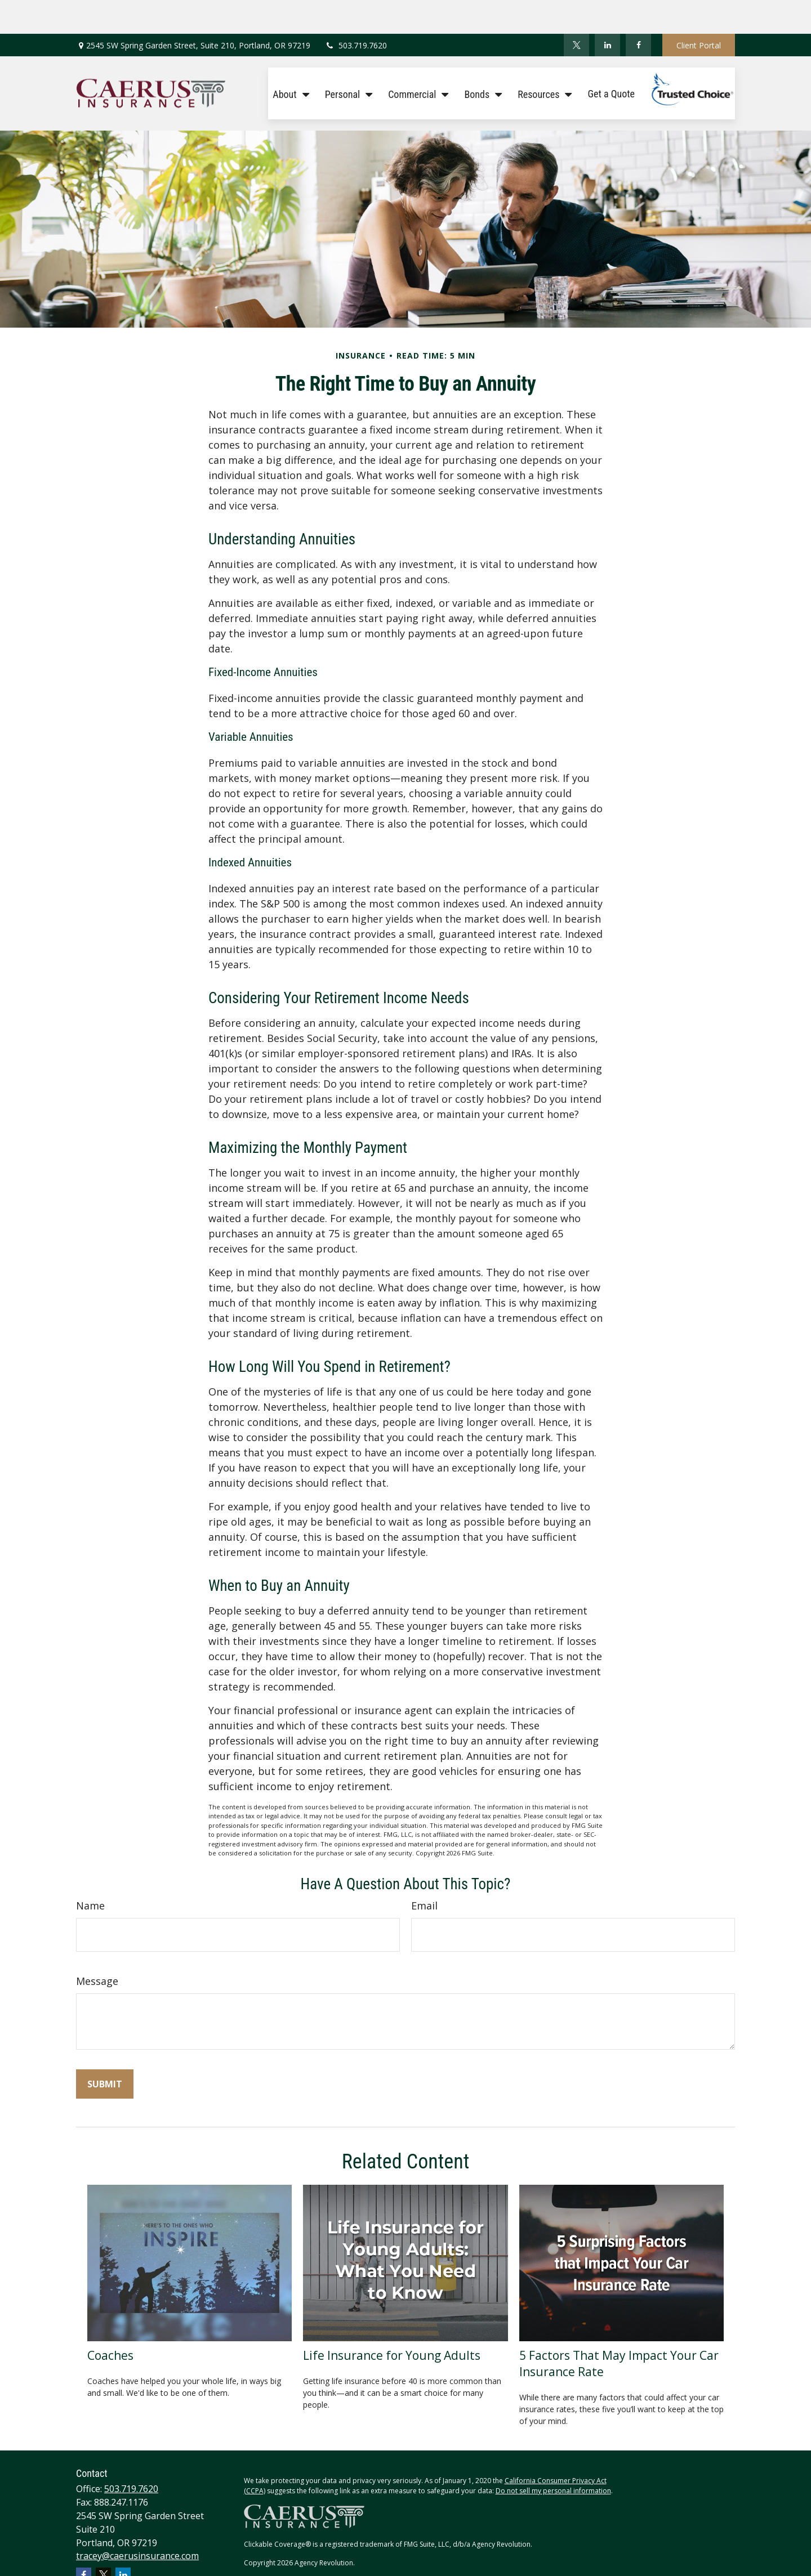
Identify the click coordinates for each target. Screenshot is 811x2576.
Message (97, 1947)
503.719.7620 (355, 11)
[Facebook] (638, 11)
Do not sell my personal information (553, 2457)
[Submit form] (104, 2050)
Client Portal (698, 11)
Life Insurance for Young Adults (391, 2321)
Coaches (110, 2321)
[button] (288, 59)
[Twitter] (576, 11)
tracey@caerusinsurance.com (137, 2522)
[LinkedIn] (607, 11)
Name (90, 1872)
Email (424, 1872)
